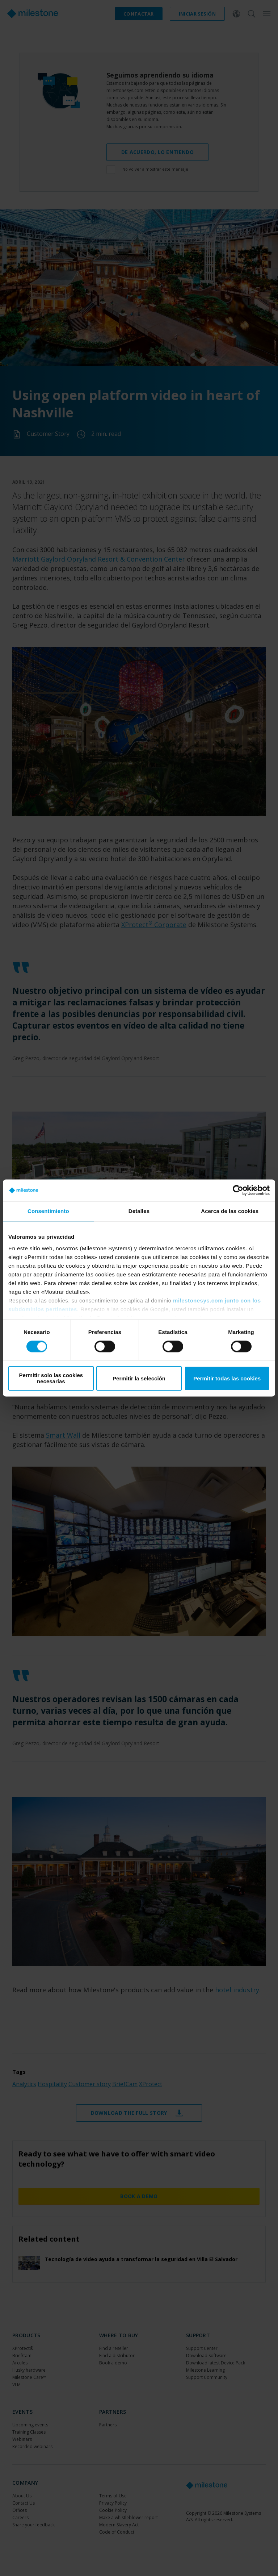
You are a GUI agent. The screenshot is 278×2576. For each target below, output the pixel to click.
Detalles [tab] (139, 1211)
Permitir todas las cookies (227, 1378)
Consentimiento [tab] (48, 1211)
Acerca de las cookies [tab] (229, 1211)
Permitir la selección (139, 1378)
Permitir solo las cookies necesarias (51, 1378)
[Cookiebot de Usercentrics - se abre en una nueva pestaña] (238, 1190)
